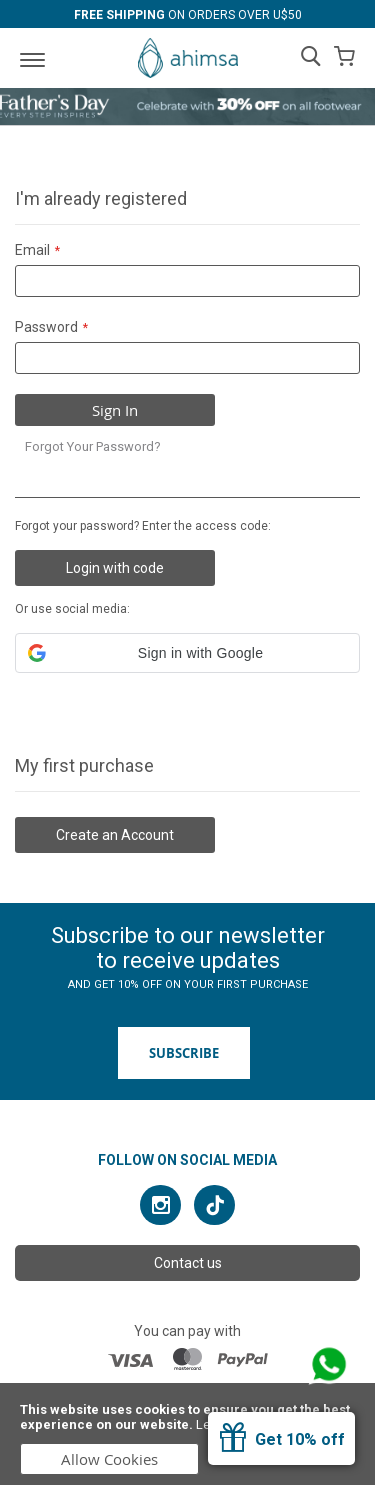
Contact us (188, 1263)
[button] (187, 653)
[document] (187, 1434)
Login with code (115, 568)
